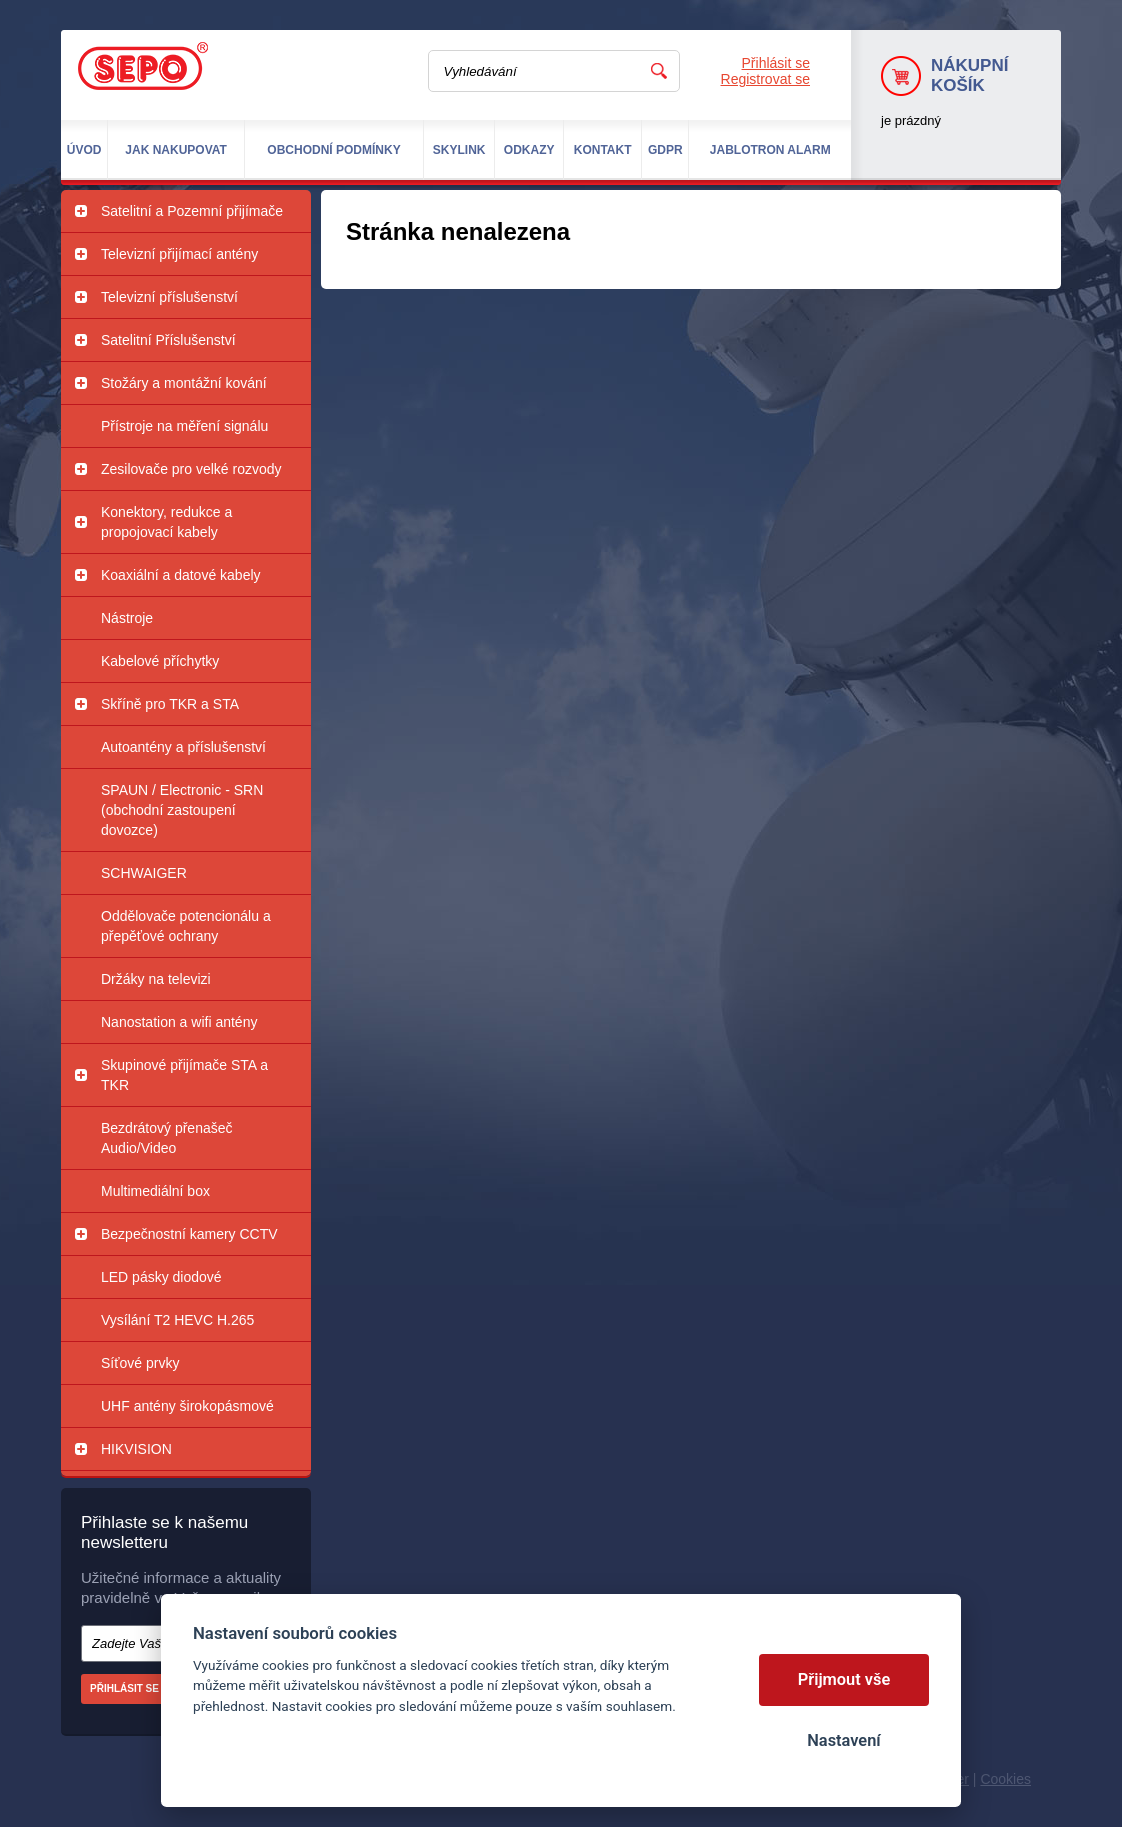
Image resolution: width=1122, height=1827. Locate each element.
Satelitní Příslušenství (168, 340)
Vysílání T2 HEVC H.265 (177, 1320)
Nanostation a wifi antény (179, 1022)
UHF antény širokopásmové (187, 1406)
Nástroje (127, 618)
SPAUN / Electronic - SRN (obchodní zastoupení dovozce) (182, 810)
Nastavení (843, 1740)
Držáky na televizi (156, 979)
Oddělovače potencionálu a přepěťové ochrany (186, 926)
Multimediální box (155, 1191)
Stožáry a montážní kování (184, 383)
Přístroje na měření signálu (184, 426)
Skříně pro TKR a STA (170, 704)
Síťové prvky (140, 1363)
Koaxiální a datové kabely (181, 575)
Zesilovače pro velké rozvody (191, 469)
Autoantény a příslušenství (183, 747)
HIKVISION (136, 1449)
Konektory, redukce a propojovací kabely (166, 522)
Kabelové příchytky (160, 661)
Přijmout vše (844, 1679)
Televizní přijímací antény (179, 254)
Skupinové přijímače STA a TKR (184, 1075)
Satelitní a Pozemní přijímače (192, 211)
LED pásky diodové (161, 1277)
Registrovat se (765, 79)
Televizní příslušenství (169, 297)
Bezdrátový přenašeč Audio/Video (167, 1138)
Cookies (1005, 1779)
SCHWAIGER (144, 873)
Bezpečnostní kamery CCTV (189, 1234)
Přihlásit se (776, 63)
